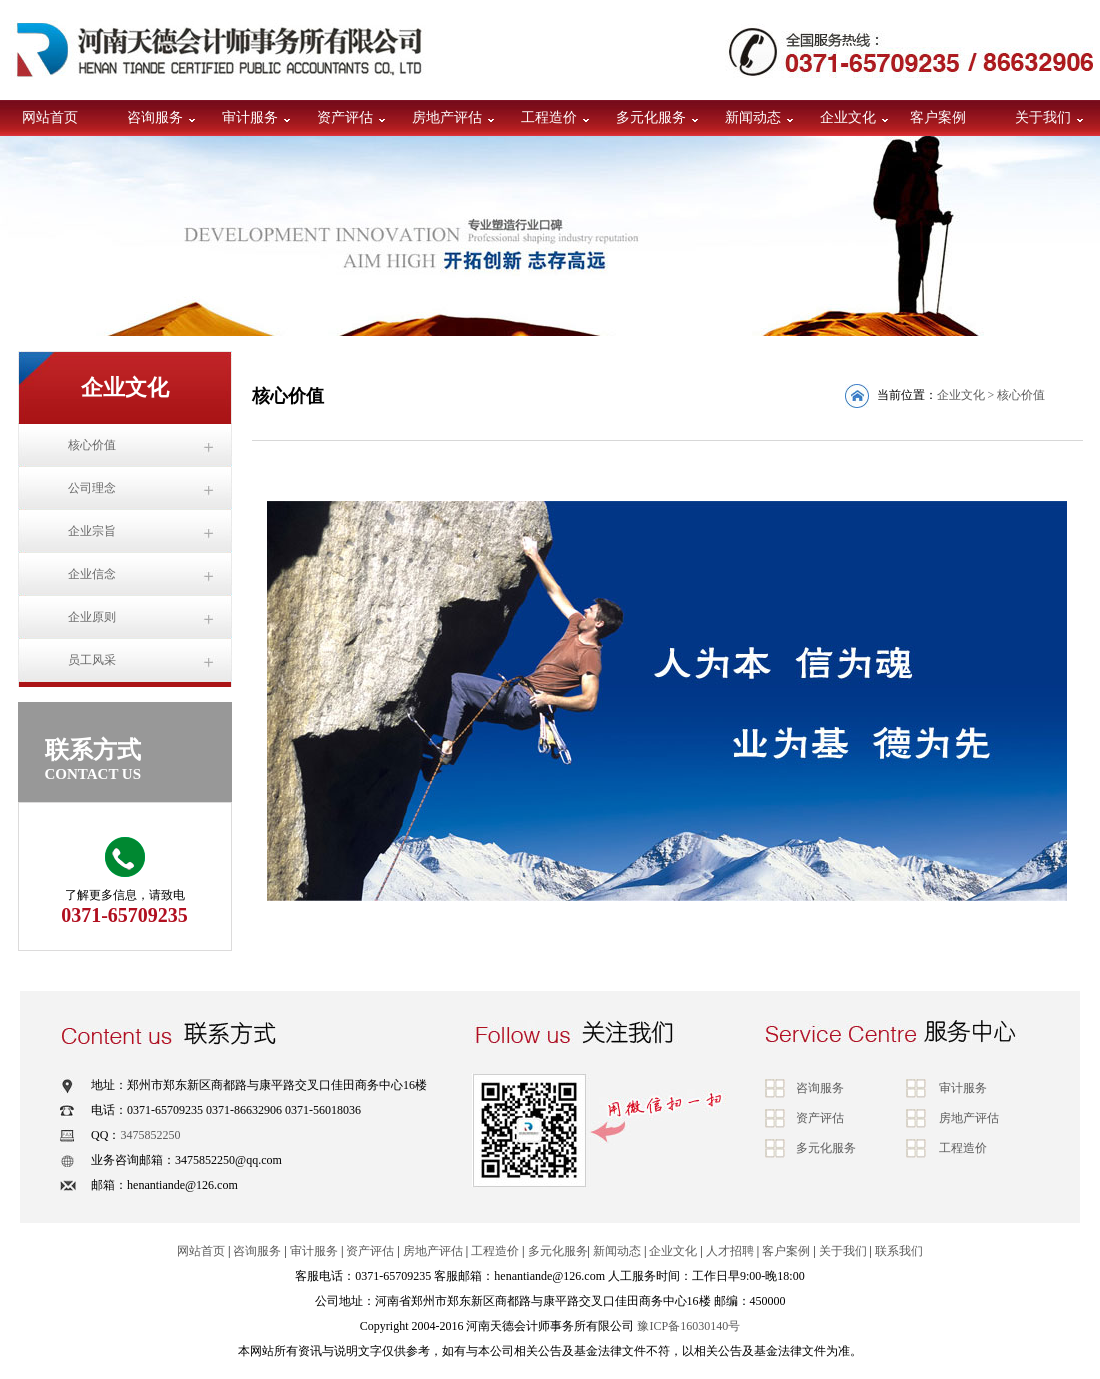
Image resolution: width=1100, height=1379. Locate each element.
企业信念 (92, 574)
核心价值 (92, 445)
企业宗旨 (92, 531)
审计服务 (250, 117)
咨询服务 (155, 117)
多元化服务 (651, 117)
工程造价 (549, 117)
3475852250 (150, 1135)
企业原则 (92, 617)
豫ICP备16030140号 (688, 1326)
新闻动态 (753, 117)
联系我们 (899, 1251)
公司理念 (92, 488)
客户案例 (938, 117)
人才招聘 (730, 1251)
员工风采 (92, 660)
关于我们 (1043, 117)
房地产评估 (447, 117)
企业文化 (848, 117)
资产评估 (345, 117)
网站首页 (50, 117)
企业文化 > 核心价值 (991, 395)
